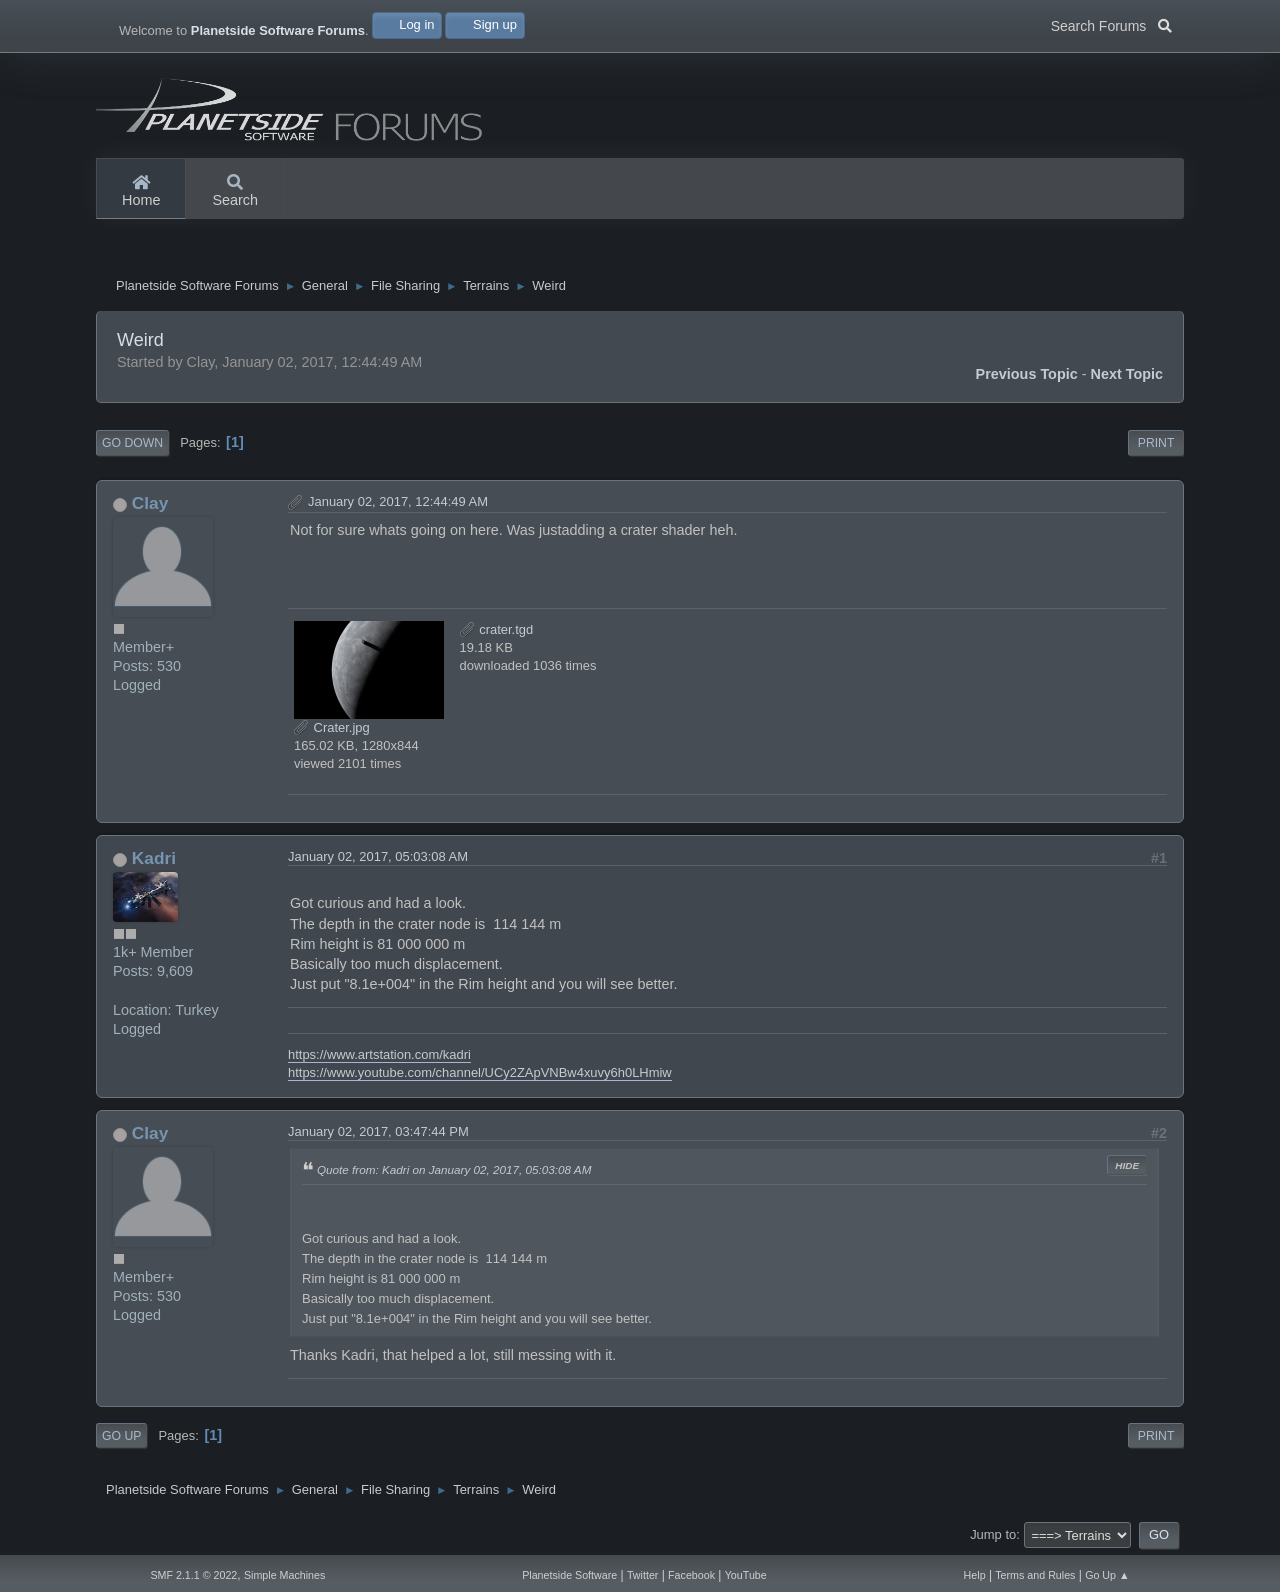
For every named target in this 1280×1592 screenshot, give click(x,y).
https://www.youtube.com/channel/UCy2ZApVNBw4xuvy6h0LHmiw (480, 1073)
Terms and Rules (1035, 1575)
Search (235, 192)
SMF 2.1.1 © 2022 (193, 1575)
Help (975, 1575)
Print (1156, 444)
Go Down (132, 444)
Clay (150, 503)
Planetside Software (569, 1575)
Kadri (154, 858)
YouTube (746, 1575)
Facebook (691, 1575)
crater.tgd (497, 629)
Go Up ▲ (1107, 1575)
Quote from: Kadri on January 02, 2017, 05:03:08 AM (454, 1170)
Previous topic (1027, 375)
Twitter (642, 1575)
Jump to (993, 1534)
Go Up (121, 1436)
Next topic (1127, 375)
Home (141, 192)
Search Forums (1111, 24)
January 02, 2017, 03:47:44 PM (378, 1132)
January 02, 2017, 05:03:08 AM (378, 856)
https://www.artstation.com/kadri (379, 1054)
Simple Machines (284, 1575)
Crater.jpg (332, 727)
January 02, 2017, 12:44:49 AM (398, 501)
